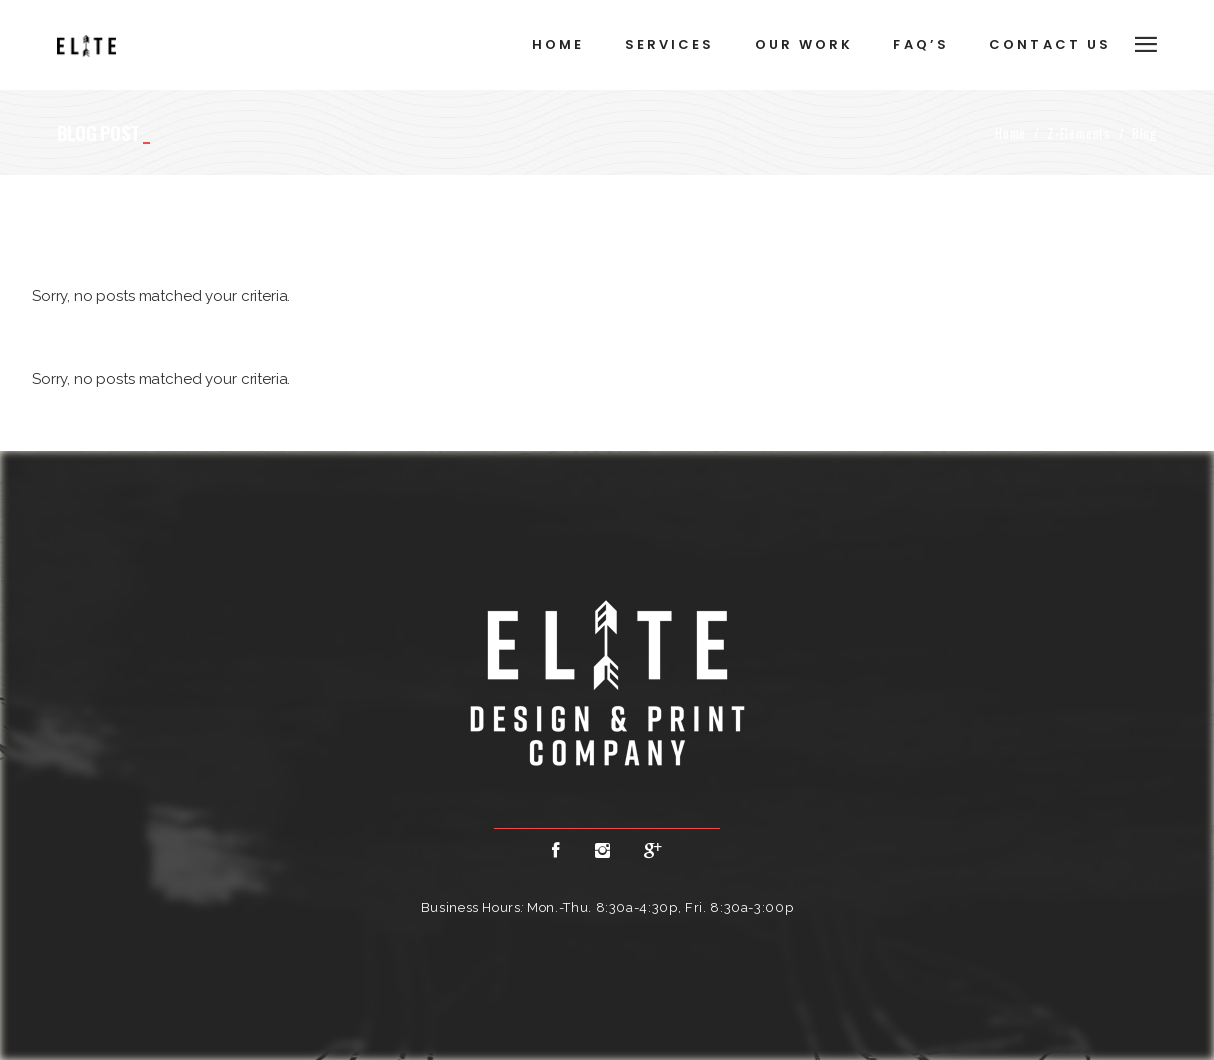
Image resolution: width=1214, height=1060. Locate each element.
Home (1010, 133)
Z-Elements (1079, 133)
